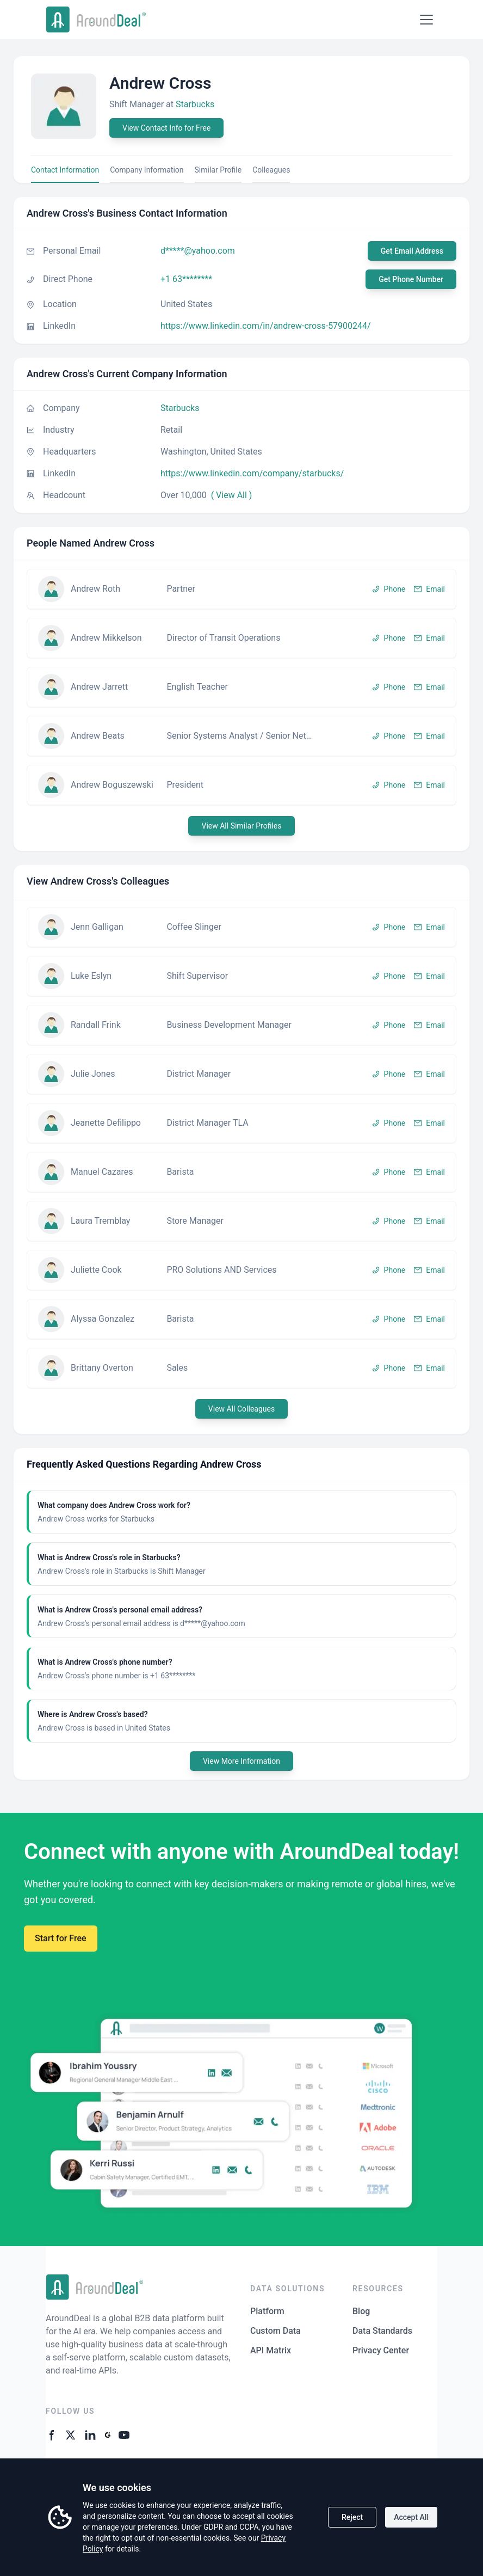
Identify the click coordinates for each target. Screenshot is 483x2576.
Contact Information (65, 169)
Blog (361, 2311)
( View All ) (231, 495)
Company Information (146, 169)
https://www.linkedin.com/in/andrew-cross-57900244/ (265, 326)
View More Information (241, 1761)
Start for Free (60, 1938)
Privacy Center (380, 2350)
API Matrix (270, 2350)
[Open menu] (426, 19)
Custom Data (275, 2331)
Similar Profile (218, 169)
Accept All (411, 2517)
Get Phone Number (411, 279)
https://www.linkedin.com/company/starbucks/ (252, 473)
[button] (241, 589)
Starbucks (195, 104)
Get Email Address (412, 251)
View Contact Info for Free (166, 128)
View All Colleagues (241, 1408)
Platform (267, 2311)
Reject (352, 2517)
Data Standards (382, 2331)
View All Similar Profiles (241, 825)
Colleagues (271, 169)
